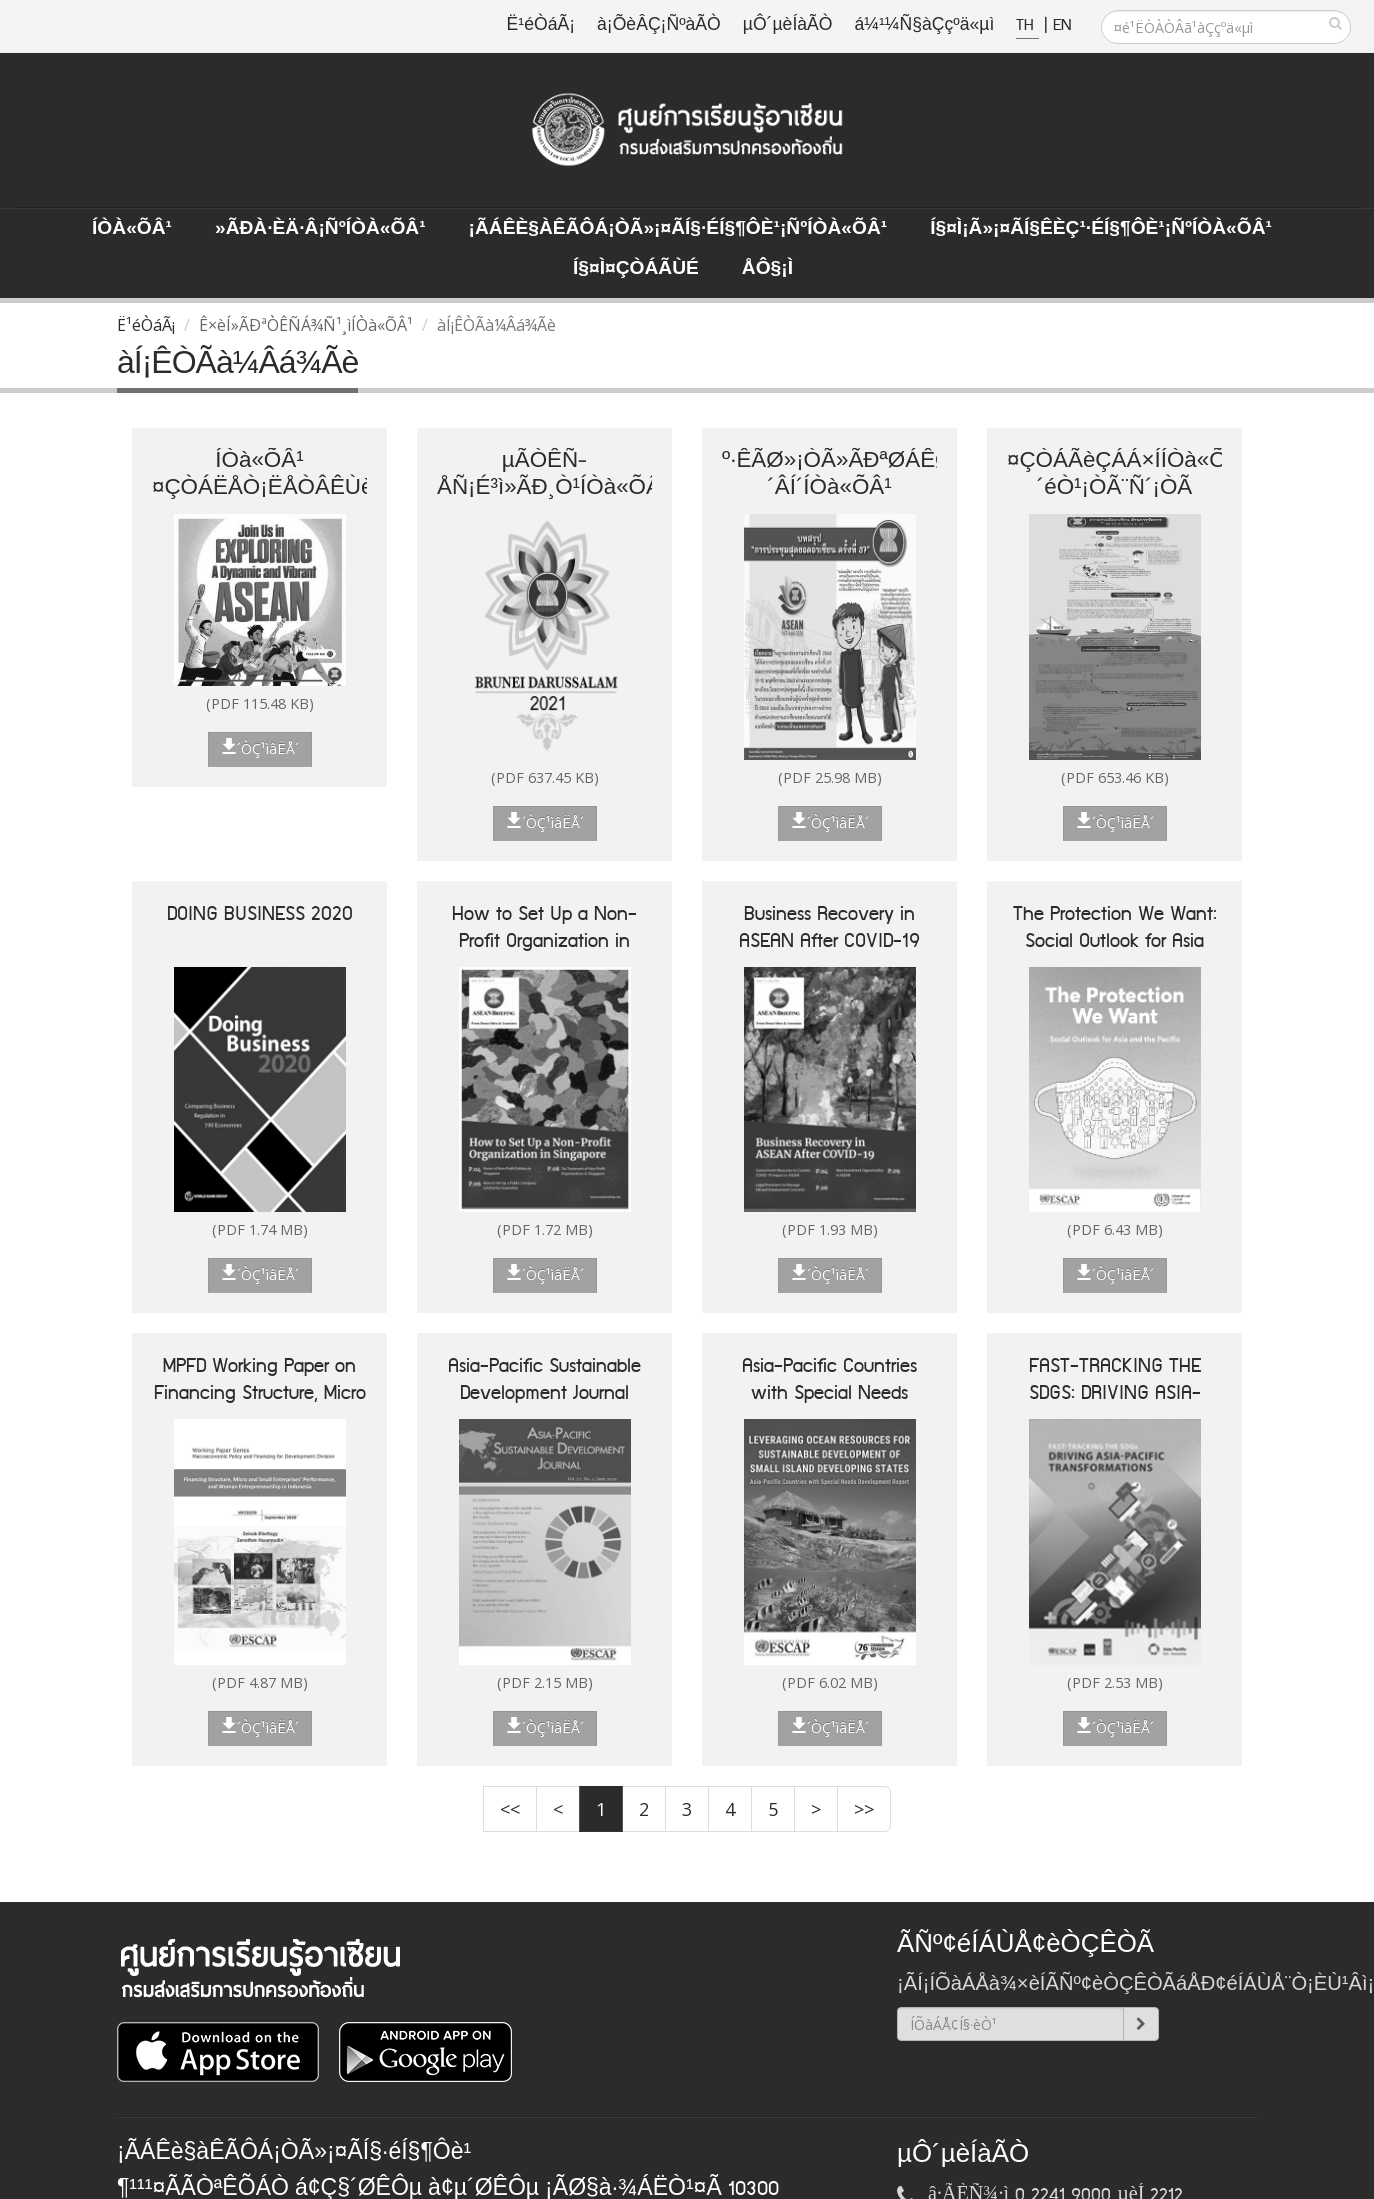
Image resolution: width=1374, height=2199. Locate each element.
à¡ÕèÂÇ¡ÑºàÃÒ (659, 25)
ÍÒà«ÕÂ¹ (132, 229)
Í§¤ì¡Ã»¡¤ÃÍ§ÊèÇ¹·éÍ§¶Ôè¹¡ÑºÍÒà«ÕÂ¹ (1101, 229)
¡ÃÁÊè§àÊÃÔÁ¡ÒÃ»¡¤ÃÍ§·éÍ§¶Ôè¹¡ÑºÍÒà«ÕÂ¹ (678, 229)
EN (1062, 25)
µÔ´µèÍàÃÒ (788, 25)
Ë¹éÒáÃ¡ (541, 25)
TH (1027, 25)
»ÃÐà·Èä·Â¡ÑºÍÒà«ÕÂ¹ (320, 229)
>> (864, 1809)
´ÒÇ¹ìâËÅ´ (260, 748)
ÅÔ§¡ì (767, 269)
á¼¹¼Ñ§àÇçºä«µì (924, 25)
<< (510, 1809)
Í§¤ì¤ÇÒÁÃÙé (636, 269)
